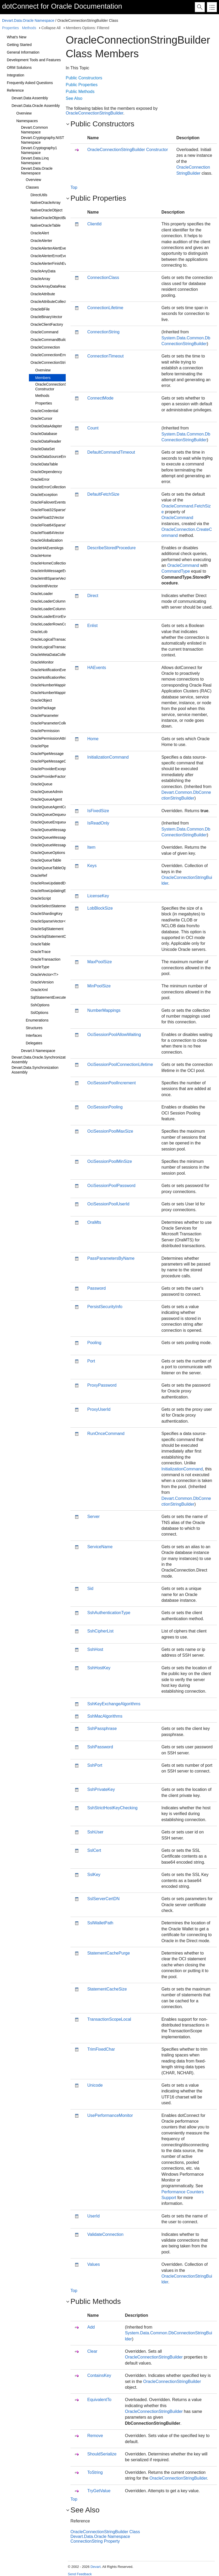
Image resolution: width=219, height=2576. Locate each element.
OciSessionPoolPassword (111, 1185)
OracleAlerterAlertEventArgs (53, 248)
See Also (74, 98)
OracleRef (38, 875)
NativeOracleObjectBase (50, 218)
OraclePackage (43, 708)
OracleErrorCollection (48, 487)
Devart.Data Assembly (30, 98)
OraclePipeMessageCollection (55, 761)
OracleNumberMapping (49, 685)
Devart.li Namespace (38, 1051)
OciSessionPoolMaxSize (110, 1131)
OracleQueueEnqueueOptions (55, 822)
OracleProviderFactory (48, 776)
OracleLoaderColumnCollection (56, 609)
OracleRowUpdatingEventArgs (55, 891)
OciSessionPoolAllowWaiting (114, 1034)
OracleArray (40, 279)
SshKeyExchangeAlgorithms (113, 1704)
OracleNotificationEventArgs (53, 670)
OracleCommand (44, 332)
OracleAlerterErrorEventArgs (53, 256)
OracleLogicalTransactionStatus (56, 647)
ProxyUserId (98, 1409)
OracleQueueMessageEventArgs (57, 837)
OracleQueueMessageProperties (57, 845)
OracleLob (39, 632)
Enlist (92, 625)
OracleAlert (39, 233)
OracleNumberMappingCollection (57, 693)
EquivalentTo (99, 2399)
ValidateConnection (105, 2234)
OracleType (39, 967)
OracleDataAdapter (46, 426)
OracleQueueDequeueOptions (55, 814)
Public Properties (82, 84)
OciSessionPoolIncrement (111, 1083)
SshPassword (100, 1747)
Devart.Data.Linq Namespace (35, 160)
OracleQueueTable (45, 860)
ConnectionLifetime (105, 307)
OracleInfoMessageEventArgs (54, 571)
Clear (92, 2351)
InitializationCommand (108, 757)
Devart (95, 2567)
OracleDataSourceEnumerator (55, 456)
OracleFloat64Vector (47, 533)
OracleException (44, 495)
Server (93, 1516)
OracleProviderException (50, 769)
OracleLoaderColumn (47, 601)
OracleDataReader (45, 441)
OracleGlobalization (46, 540)
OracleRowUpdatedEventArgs (55, 883)
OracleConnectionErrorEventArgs (57, 355)
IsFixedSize (98, 810)
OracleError (39, 479)
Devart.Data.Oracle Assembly (36, 105)
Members (42, 378)
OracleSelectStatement (49, 906)
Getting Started (19, 45)
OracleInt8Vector (44, 586)
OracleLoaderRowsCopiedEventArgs (60, 624)
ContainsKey (99, 2375)
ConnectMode (100, 398)
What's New (16, 37)
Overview (24, 113)
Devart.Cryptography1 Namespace (39, 150)
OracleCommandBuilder (50, 340)
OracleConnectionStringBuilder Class (105, 2532)
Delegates (34, 1043)
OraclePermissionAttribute (51, 738)
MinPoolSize (99, 986)
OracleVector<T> (44, 974)
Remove (95, 2435)
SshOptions (39, 1005)
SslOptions (39, 1012)
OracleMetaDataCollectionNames (57, 654)
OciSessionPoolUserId (108, 1204)
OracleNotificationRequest (51, 677)
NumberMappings (103, 1010)
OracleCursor (41, 418)
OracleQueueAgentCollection (54, 807)
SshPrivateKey (101, 1789)
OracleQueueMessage (48, 830)
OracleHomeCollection (48, 563)
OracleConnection (45, 347)
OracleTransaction (45, 959)
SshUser (95, 1832)
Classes (32, 187)
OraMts (94, 1222)
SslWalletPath (100, 1923)
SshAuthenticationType (108, 1612)
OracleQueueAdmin (46, 792)
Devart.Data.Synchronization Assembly (35, 1069)
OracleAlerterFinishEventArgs (54, 263)
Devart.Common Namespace (34, 129)
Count (93, 428)
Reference (15, 90)
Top (73, 187)
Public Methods (80, 91)
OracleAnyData (42, 271)
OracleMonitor (42, 662)
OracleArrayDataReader (50, 286)
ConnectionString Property (95, 2541)
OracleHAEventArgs (46, 548)
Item (91, 847)
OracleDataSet (42, 449)
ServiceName (100, 1546)
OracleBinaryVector (46, 317)
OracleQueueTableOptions (52, 868)
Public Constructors (84, 78)
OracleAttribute (42, 294)
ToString (95, 2472)
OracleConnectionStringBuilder (55, 362)
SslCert (94, 1850)
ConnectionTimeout (105, 356)
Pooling (94, 1342)
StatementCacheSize (107, 1989)
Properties (10, 28)
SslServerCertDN (103, 1898)
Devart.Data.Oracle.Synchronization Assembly (41, 1059)
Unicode (95, 2085)
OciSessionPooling (105, 1107)
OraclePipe (39, 746)
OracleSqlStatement (46, 929)
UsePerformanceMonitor (110, 2115)
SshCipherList (100, 1631)
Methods (29, 28)
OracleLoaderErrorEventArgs (54, 616)
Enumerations (37, 1020)
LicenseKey (98, 896)
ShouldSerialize (101, 2454)
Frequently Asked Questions (30, 83)
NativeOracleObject (46, 210)
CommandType (175, 571)
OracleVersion (42, 982)
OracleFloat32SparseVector (53, 510)
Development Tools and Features (34, 60)
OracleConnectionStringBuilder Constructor (60, 386)
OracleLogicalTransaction (51, 639)
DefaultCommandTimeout (111, 452)
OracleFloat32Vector (47, 517)
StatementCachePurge (108, 1953)
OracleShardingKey (46, 913)
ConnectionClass (103, 277)
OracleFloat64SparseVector (53, 525)
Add (91, 2327)
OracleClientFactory (46, 324)
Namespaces (27, 121)
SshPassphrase (102, 1728)
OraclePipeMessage (47, 753)
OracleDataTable (44, 464)
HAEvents (96, 667)
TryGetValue (98, 2491)
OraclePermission (44, 731)
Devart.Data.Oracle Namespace (28, 20)
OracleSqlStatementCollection (55, 936)
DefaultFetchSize (103, 494)
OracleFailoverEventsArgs (51, 502)
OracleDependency (46, 472)
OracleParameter (44, 715)
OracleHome (40, 555)
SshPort (94, 1765)
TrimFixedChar (101, 2049)
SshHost (95, 1649)
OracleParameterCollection (52, 723)
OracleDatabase (43, 434)
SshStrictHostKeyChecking (112, 1808)
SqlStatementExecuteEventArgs (56, 997)
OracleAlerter (41, 241)
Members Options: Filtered (87, 28)
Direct (92, 595)
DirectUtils (38, 195)
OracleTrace (40, 952)
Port (91, 1361)
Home (93, 739)
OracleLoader (41, 594)
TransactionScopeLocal (109, 2019)
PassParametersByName (111, 1258)
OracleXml (39, 990)
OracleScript (40, 898)
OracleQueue (41, 784)
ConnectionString (103, 332)
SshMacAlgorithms (104, 1716)
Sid (90, 1588)
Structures (34, 1028)
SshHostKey (98, 1668)
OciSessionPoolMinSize (109, 1161)
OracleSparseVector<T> (50, 921)
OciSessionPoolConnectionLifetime (120, 1064)
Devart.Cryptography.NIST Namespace (42, 140)
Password (96, 1288)
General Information (23, 52)
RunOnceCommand (105, 1433)
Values (93, 2264)
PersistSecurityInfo (104, 1306)
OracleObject (41, 700)
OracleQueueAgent (46, 799)
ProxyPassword (101, 1385)
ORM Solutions (19, 67)
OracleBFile (40, 309)
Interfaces (34, 1035)
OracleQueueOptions (47, 853)
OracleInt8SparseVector (50, 578)
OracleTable (40, 944)
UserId (93, 2216)
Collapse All (50, 28)
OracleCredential (44, 411)
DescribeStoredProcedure (111, 548)
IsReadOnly (98, 823)
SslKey (93, 1874)
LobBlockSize (100, 908)
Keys (92, 865)
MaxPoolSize (99, 962)
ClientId (94, 224)
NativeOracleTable (45, 225)
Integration (15, 75)
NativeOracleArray (45, 202)
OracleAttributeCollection (50, 301)
